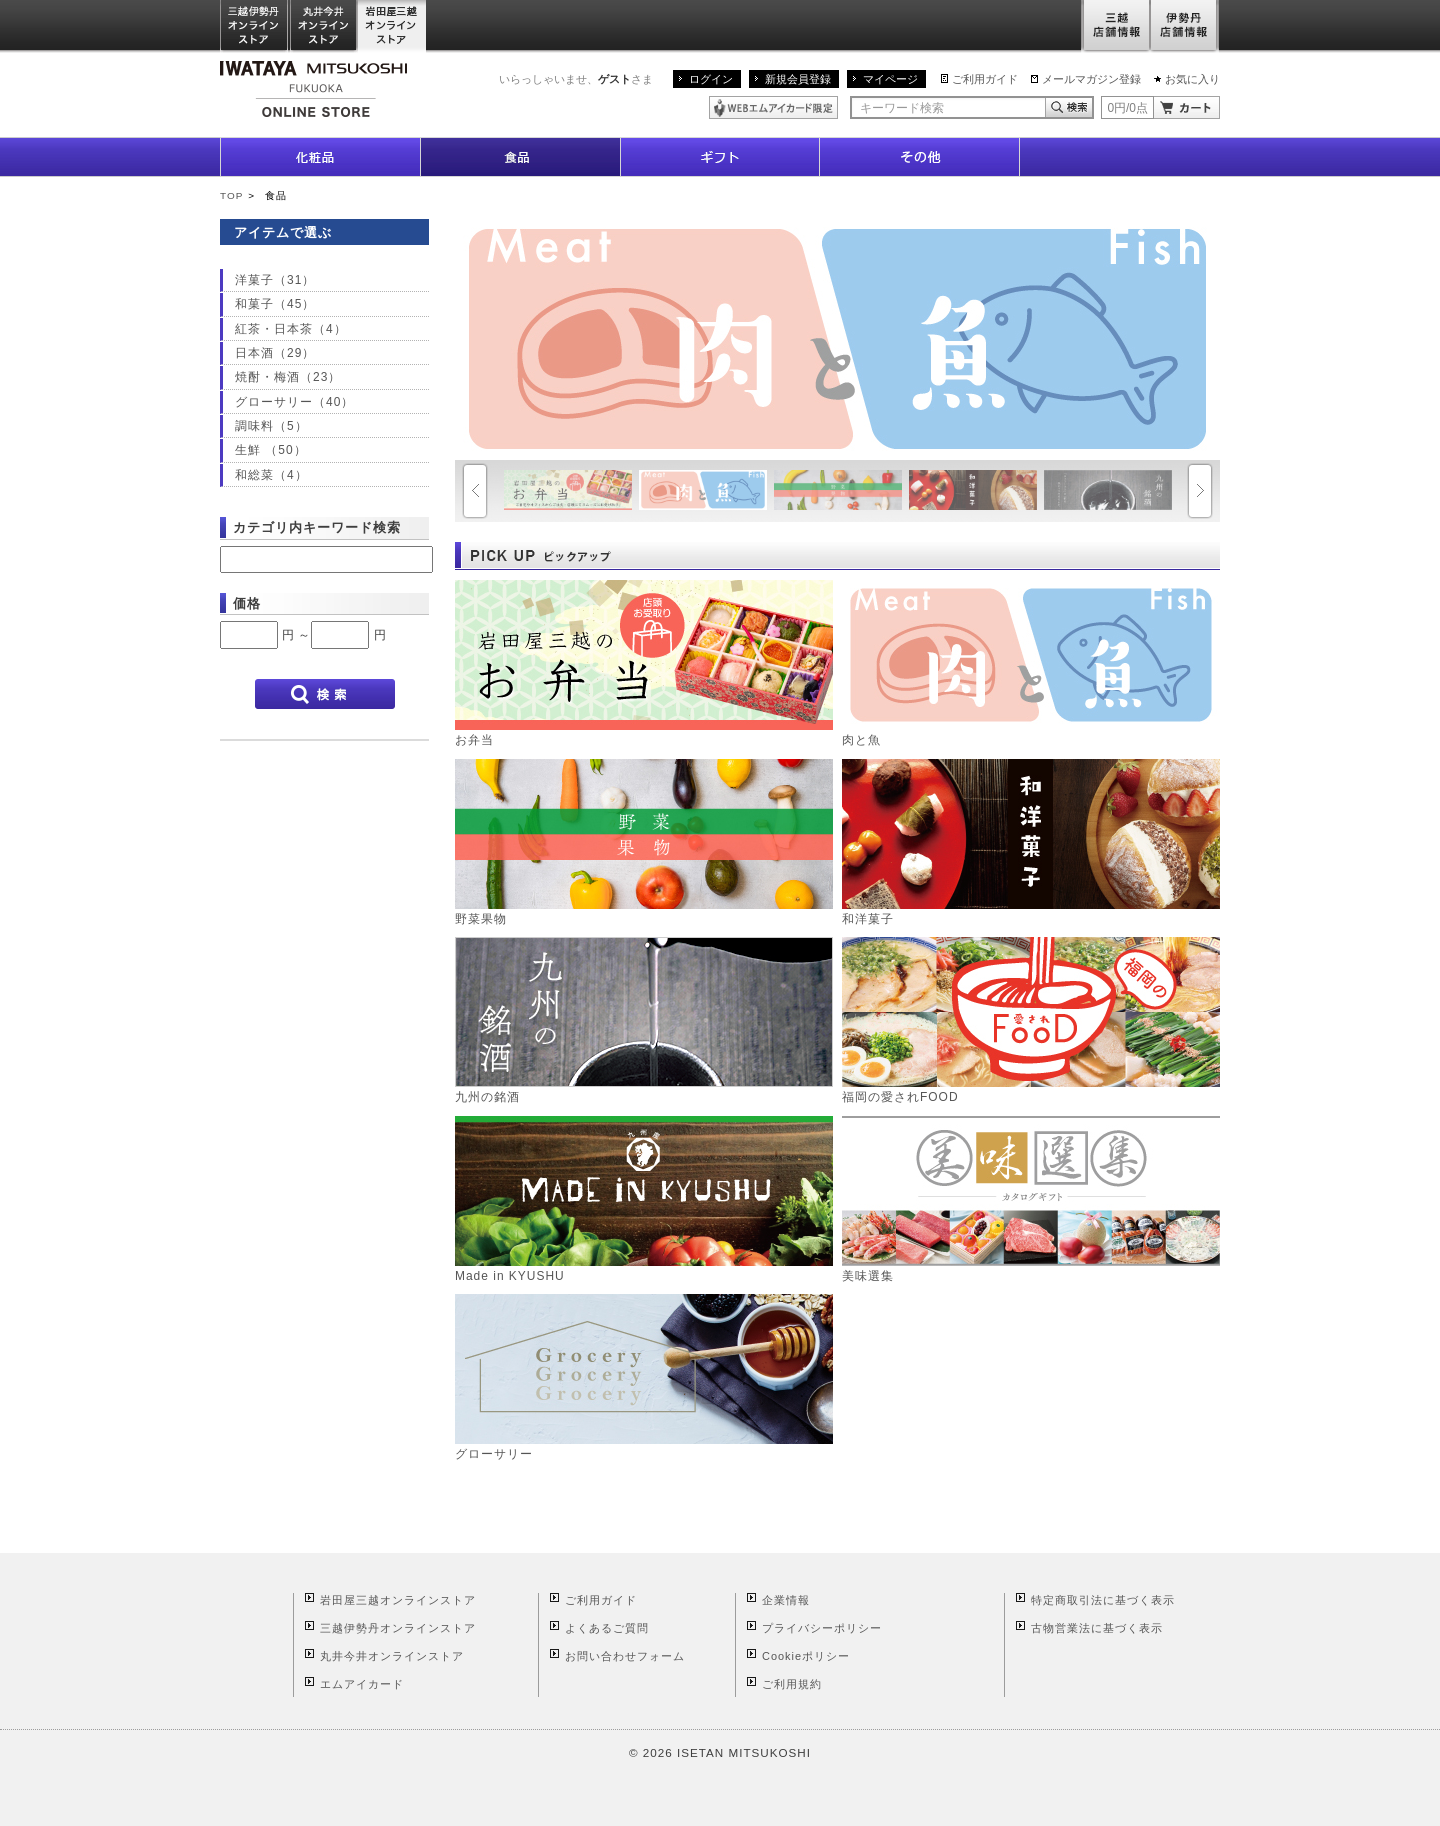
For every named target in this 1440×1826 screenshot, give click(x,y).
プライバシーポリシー (822, 1628)
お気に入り (1192, 79)
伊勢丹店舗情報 (1185, 26)
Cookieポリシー (806, 1656)
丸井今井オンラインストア (324, 26)
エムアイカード (362, 1684)
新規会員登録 (798, 79)
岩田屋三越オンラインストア (392, 26)
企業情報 (786, 1600)
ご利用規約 (792, 1684)
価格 (247, 603)
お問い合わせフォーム (625, 1656)
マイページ (890, 79)
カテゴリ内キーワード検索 (317, 527)
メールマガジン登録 (1091, 79)
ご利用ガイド (985, 79)
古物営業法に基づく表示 (1097, 1628)
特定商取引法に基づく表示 (1103, 1600)
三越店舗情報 (1115, 26)
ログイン (711, 79)
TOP (231, 195)
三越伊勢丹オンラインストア (255, 26)
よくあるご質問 (607, 1628)
